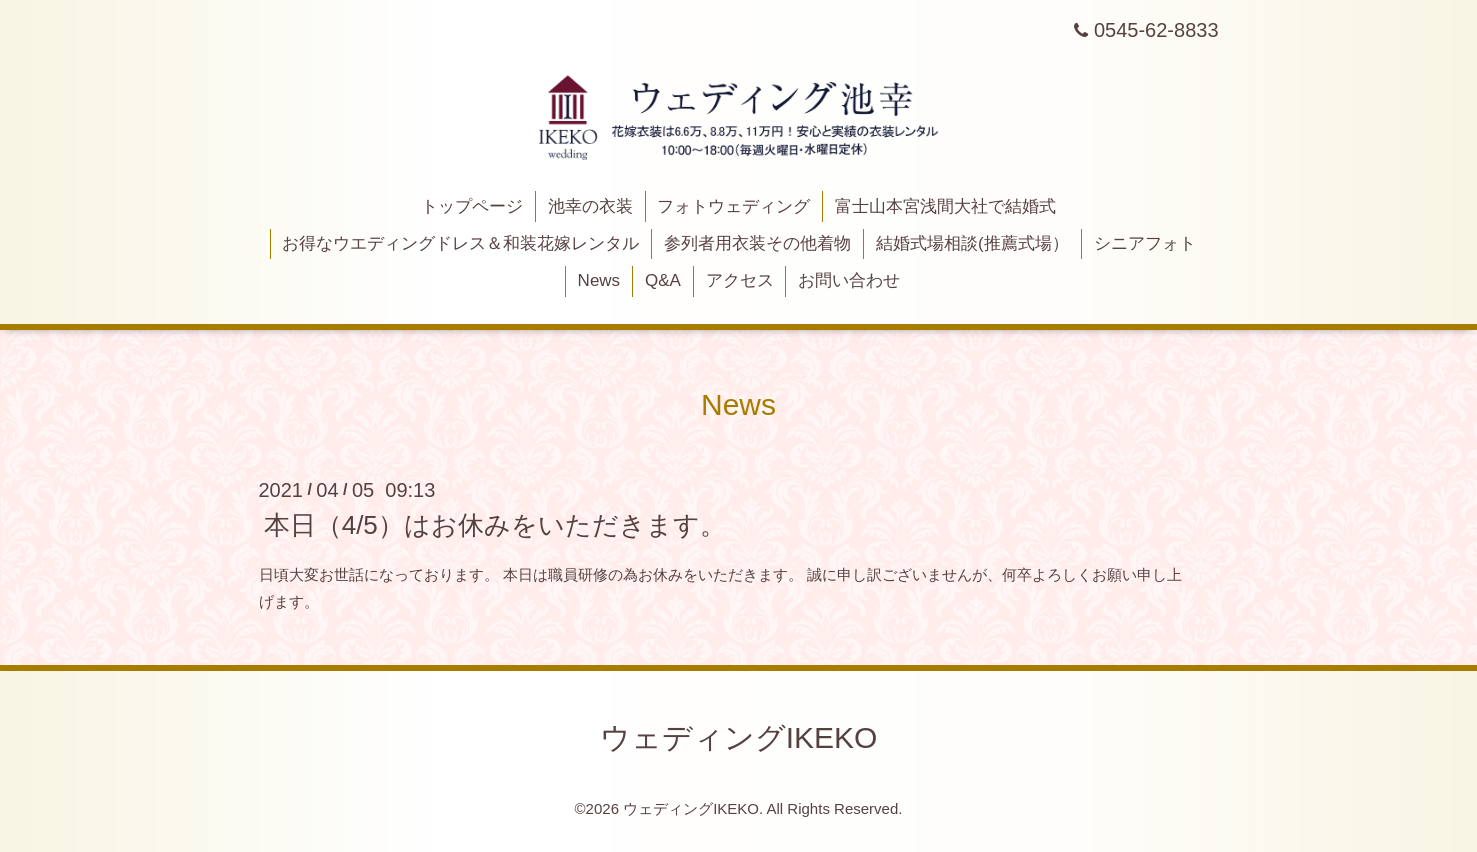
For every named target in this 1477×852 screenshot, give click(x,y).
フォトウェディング (733, 206)
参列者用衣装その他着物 (757, 243)
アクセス (740, 280)
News (599, 280)
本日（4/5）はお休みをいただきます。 (495, 525)
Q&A (663, 280)
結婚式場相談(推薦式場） (972, 243)
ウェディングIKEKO (739, 737)
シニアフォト (1145, 243)
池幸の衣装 (590, 206)
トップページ (472, 206)
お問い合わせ (849, 280)
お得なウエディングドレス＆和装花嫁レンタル (460, 243)
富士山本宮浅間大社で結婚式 (945, 206)
